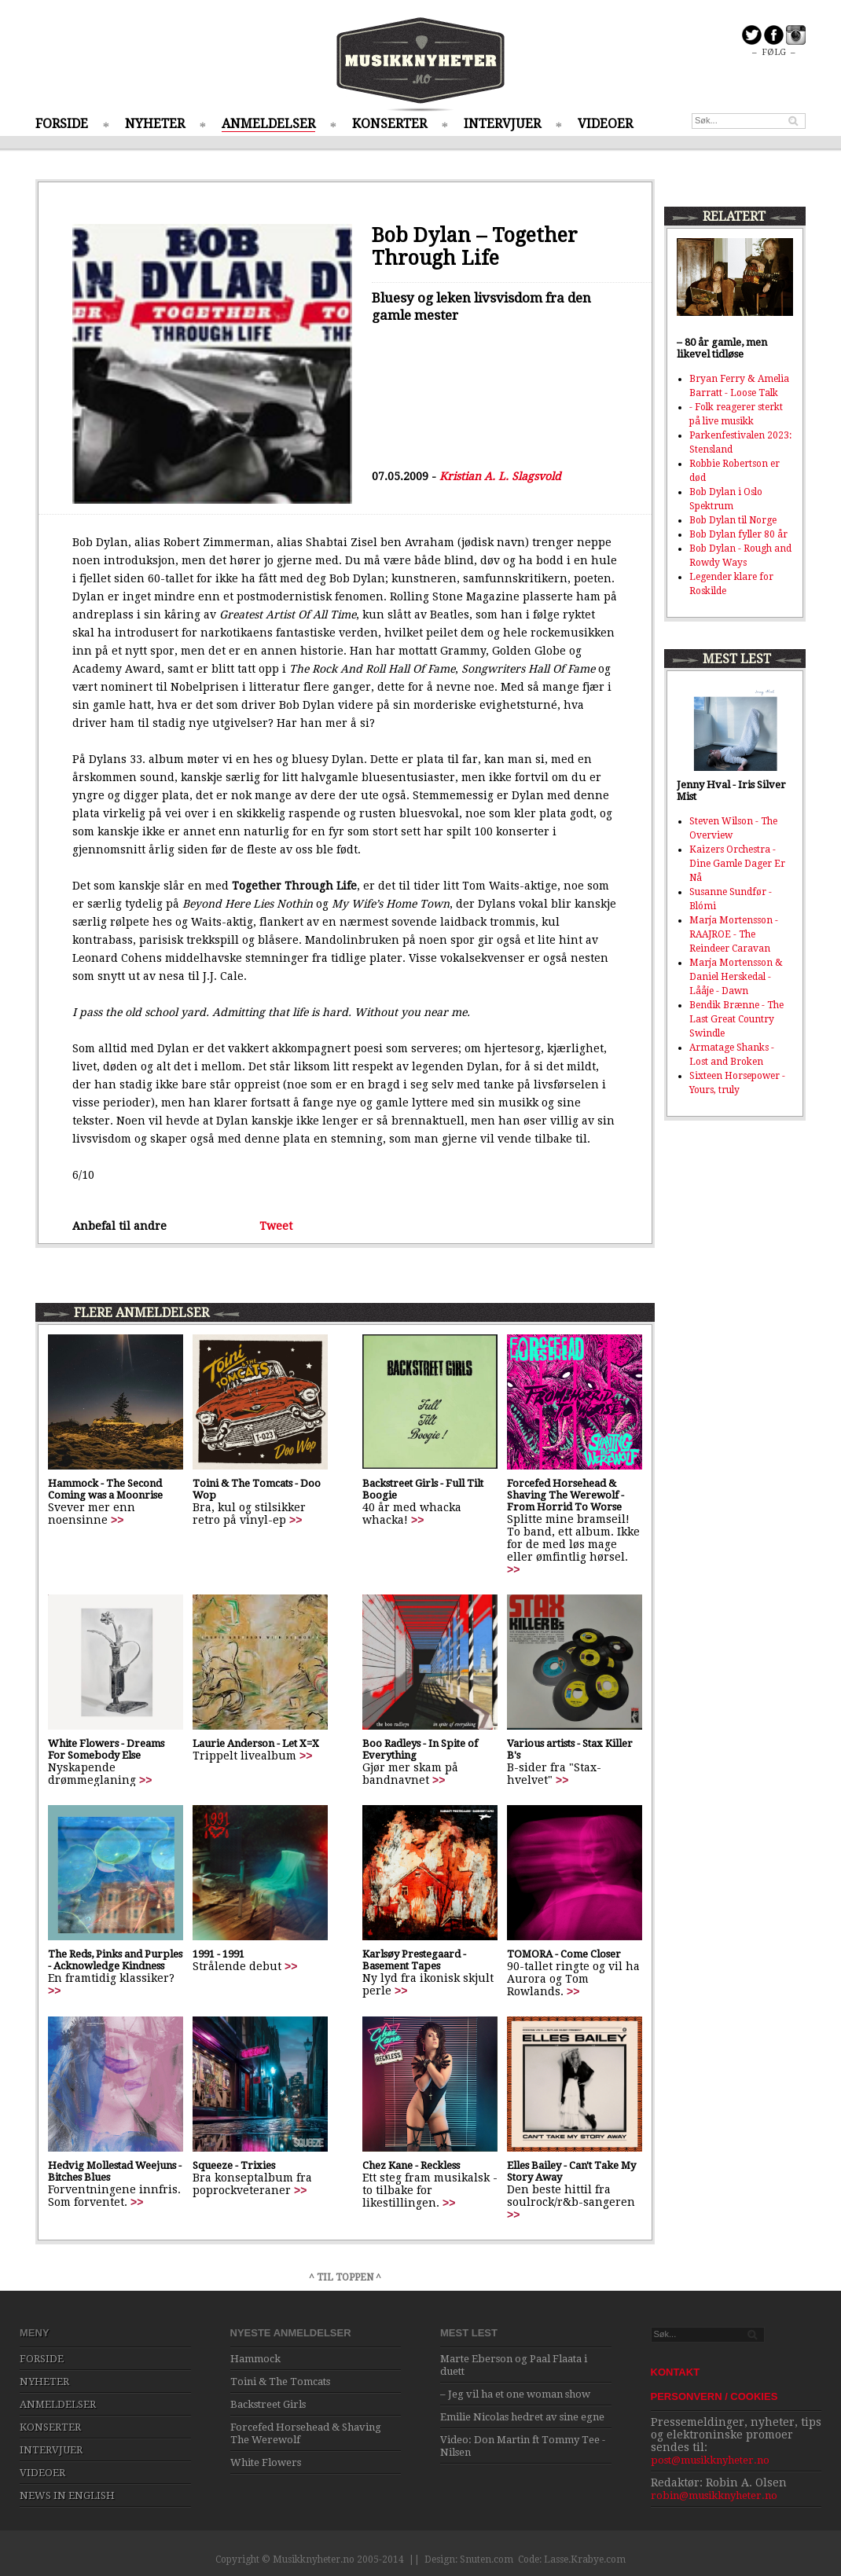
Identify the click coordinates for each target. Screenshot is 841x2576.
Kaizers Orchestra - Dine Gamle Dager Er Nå (737, 863)
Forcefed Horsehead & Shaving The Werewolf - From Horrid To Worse (565, 1495)
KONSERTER (389, 123)
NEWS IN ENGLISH (67, 2495)
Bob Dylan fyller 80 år (738, 534)
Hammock (255, 2359)
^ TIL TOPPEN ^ (345, 2277)
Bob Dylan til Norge (733, 520)
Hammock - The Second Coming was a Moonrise (105, 1489)
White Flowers (265, 2462)
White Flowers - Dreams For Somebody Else (106, 1749)
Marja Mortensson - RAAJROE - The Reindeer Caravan (733, 934)
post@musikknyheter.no (710, 2460)
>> (117, 1520)
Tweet (275, 1226)
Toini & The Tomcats (280, 2381)
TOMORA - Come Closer (564, 1954)
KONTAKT (675, 2372)
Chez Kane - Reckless (411, 2165)
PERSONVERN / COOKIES (714, 2396)
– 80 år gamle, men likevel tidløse (722, 348)
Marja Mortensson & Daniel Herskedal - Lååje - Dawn (736, 976)
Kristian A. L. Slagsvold (500, 476)
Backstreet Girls (268, 2404)
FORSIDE (61, 123)
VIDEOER (605, 123)
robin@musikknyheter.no (714, 2495)
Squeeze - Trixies (234, 2165)
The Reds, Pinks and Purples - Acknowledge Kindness (115, 1960)
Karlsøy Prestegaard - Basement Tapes (414, 1960)
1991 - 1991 (218, 1954)
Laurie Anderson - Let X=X (256, 1743)
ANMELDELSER (268, 123)
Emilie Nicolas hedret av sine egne (522, 2417)
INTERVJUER (502, 123)
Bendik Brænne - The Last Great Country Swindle (736, 1019)
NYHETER (155, 123)
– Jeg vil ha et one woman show (515, 2394)
